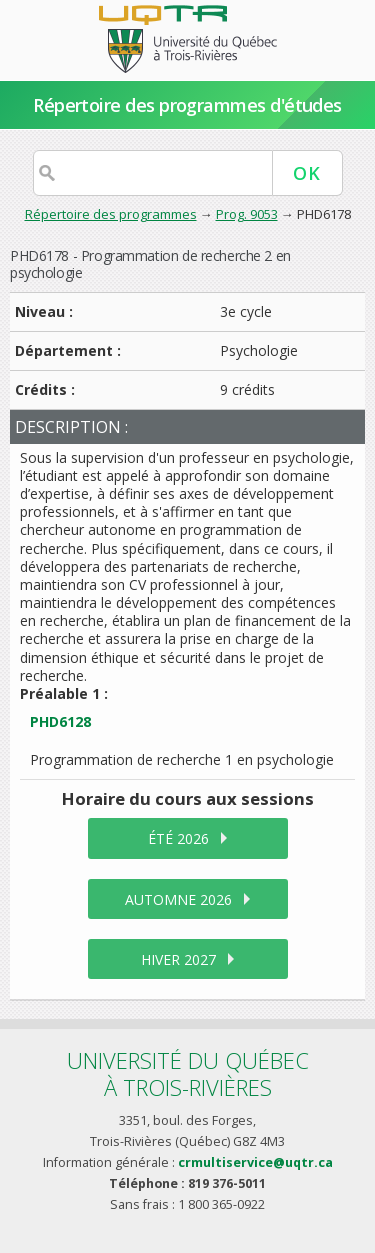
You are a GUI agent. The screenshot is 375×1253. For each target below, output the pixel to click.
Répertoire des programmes (111, 214)
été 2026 (178, 838)
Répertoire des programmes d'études (187, 105)
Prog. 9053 (247, 214)
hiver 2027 (178, 959)
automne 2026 (178, 899)
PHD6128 (60, 721)
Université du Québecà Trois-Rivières (188, 1073)
